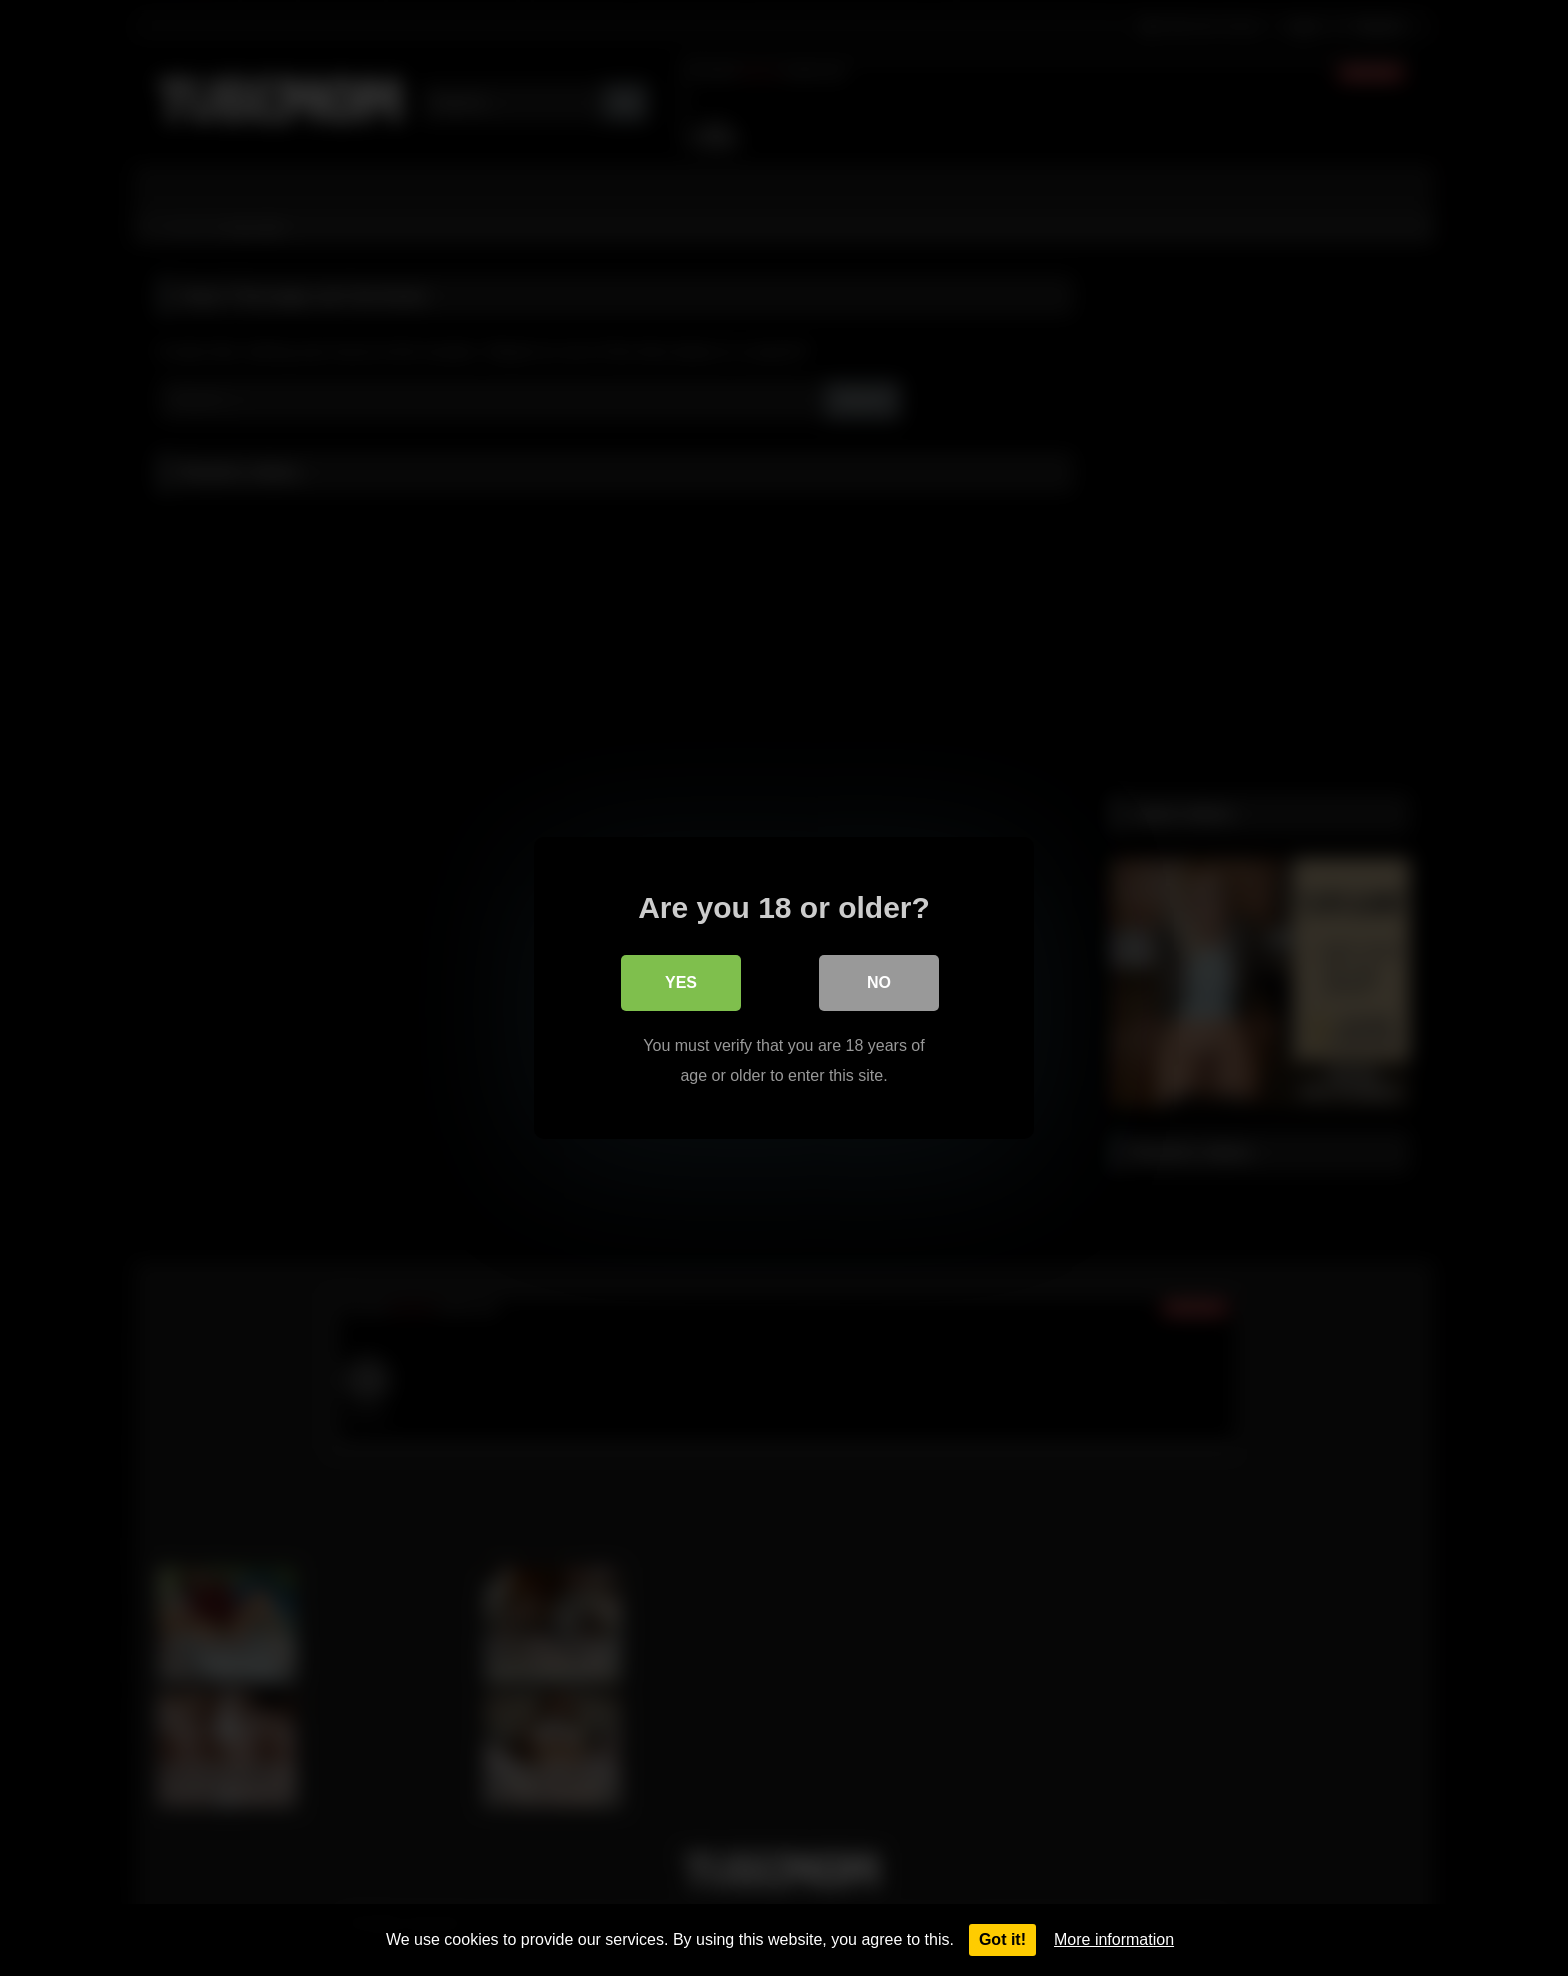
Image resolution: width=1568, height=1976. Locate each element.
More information (1114, 1939)
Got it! (1002, 1939)
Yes (681, 982)
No (879, 982)
